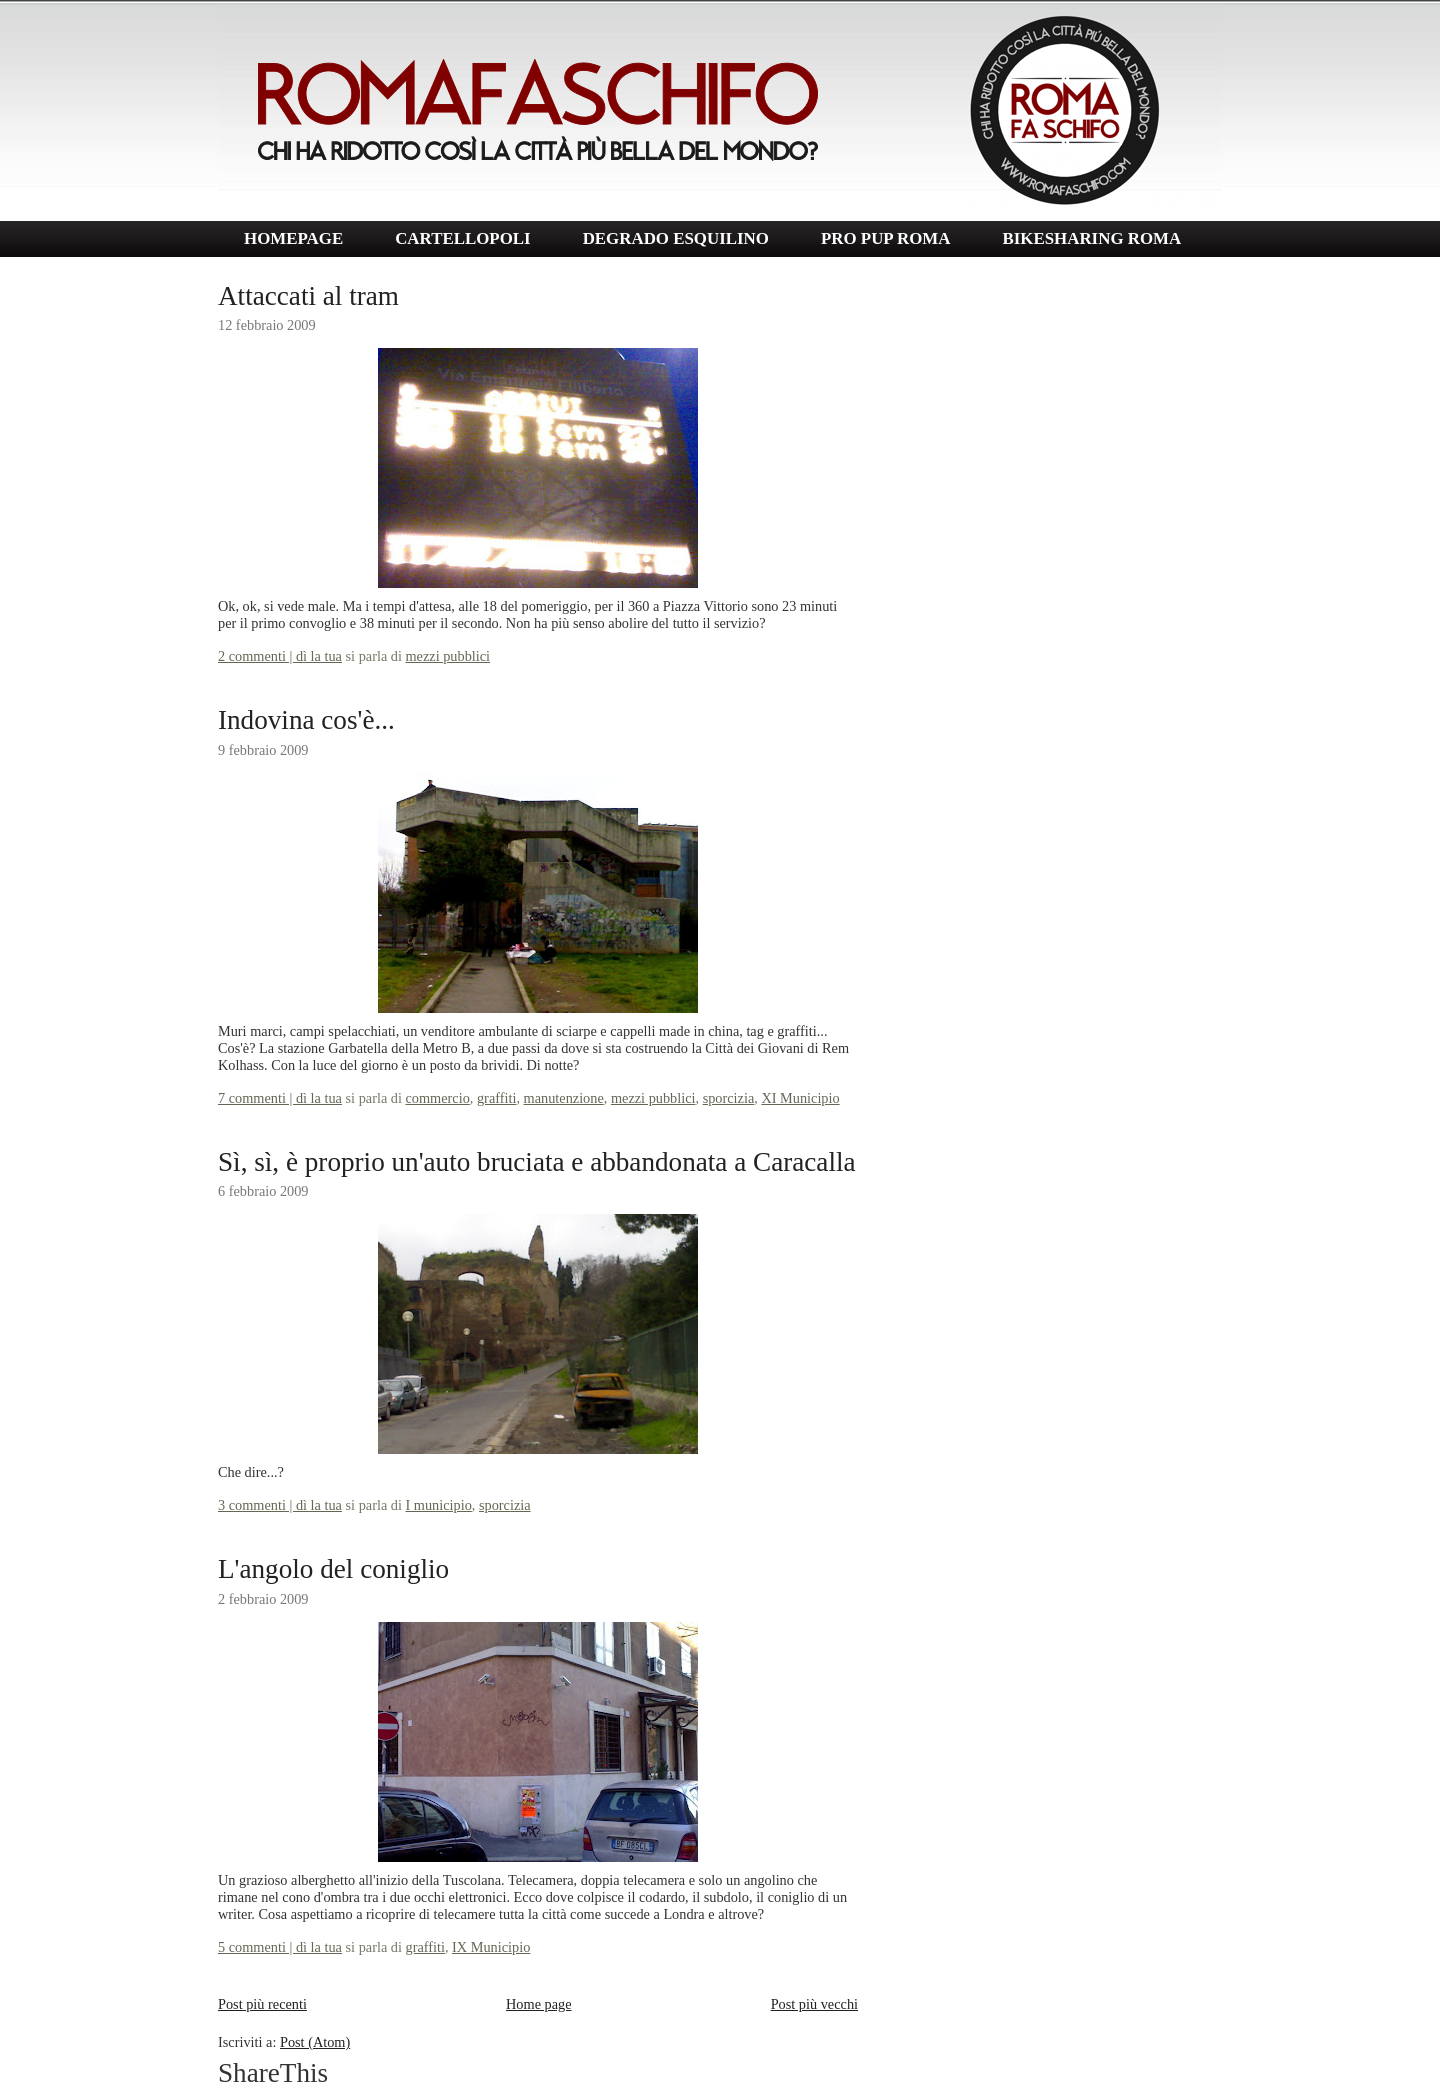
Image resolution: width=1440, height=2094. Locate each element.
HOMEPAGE (293, 238)
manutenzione (564, 1098)
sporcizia (729, 1098)
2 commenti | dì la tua (280, 656)
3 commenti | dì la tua (280, 1505)
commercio (438, 1098)
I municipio (439, 1505)
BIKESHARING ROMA (1091, 238)
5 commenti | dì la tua (280, 1947)
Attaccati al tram (308, 296)
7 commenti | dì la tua (280, 1098)
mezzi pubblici (448, 656)
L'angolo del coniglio (333, 1569)
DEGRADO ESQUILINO (676, 238)
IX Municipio (491, 1947)
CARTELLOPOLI (463, 238)
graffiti (496, 1098)
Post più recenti (262, 2004)
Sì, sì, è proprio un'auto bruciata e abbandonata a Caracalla (537, 1162)
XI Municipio (800, 1098)
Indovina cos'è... (306, 720)
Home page (539, 2004)
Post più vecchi (814, 2004)
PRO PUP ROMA (885, 238)
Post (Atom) (315, 2042)
